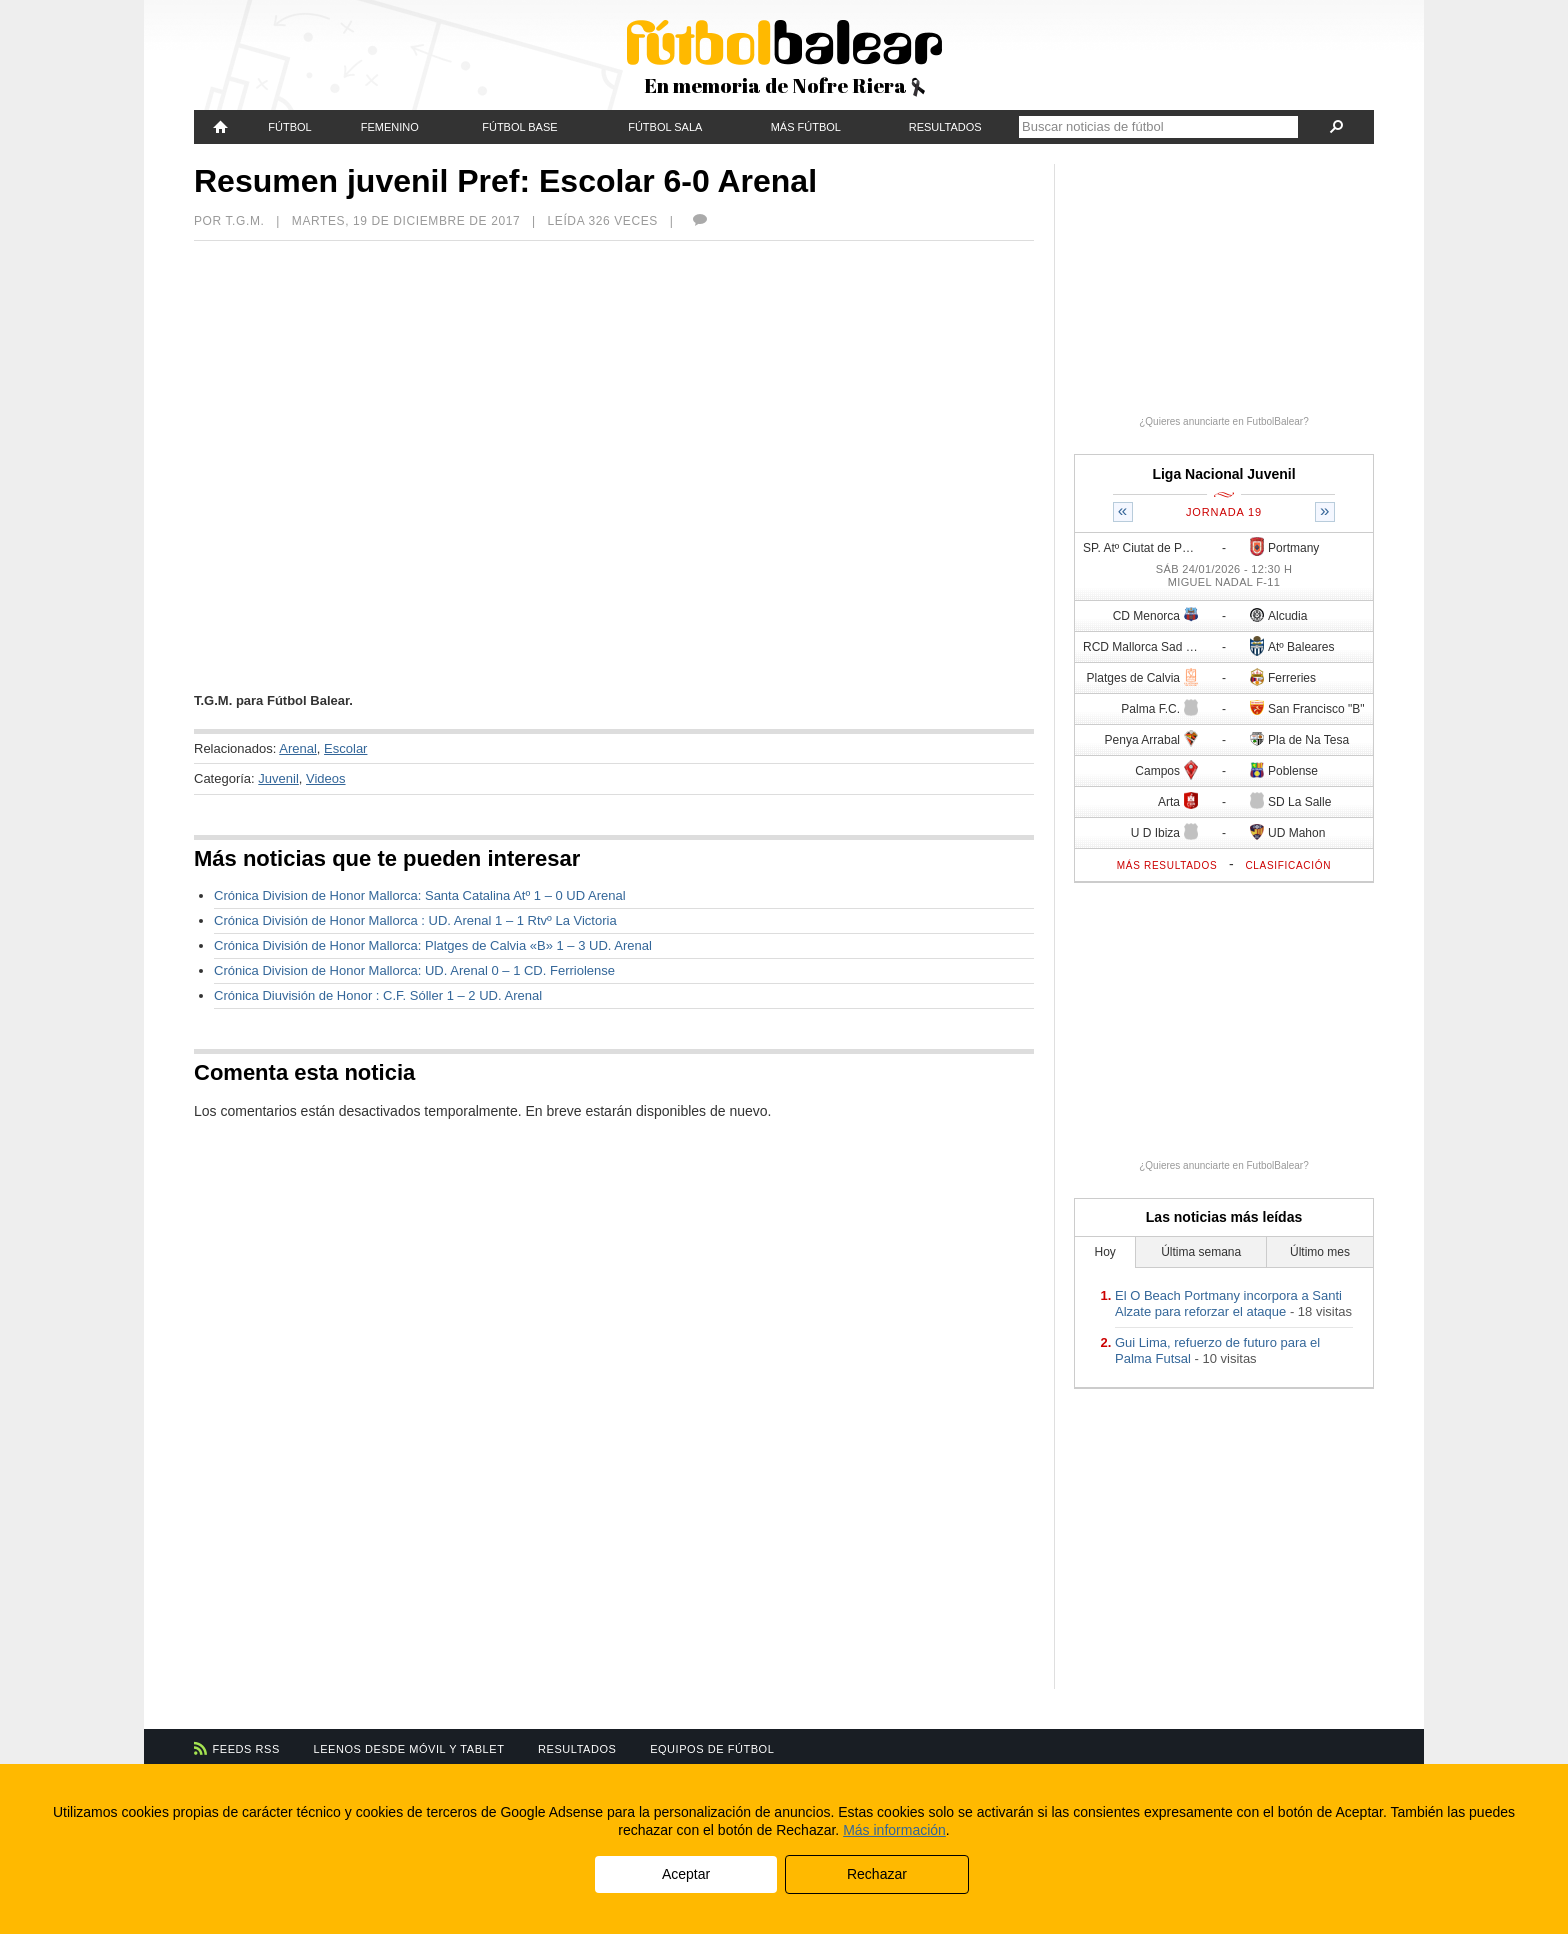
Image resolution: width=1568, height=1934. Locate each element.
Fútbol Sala (665, 127)
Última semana (1201, 1252)
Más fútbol (806, 127)
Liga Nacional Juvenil (1223, 474)
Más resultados (1167, 865)
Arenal (298, 748)
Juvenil (278, 778)
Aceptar (686, 1874)
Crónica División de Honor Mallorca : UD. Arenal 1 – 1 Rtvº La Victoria (415, 920)
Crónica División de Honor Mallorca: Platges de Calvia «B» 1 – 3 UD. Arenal (433, 945)
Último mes (1320, 1252)
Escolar (345, 748)
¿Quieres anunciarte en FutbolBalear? (1224, 421)
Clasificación (1288, 865)
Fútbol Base (519, 127)
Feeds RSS (246, 1749)
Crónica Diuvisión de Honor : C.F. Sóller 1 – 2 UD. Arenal (378, 995)
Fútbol (289, 127)
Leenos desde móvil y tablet (409, 1749)
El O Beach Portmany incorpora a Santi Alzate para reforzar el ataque (1228, 1303)
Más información (894, 1830)
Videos (326, 778)
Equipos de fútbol (712, 1749)
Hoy (1105, 1252)
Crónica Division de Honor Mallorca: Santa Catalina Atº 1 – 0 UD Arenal (420, 895)
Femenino (390, 127)
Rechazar (877, 1874)
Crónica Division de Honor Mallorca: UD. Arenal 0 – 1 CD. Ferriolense (414, 970)
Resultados (945, 127)
